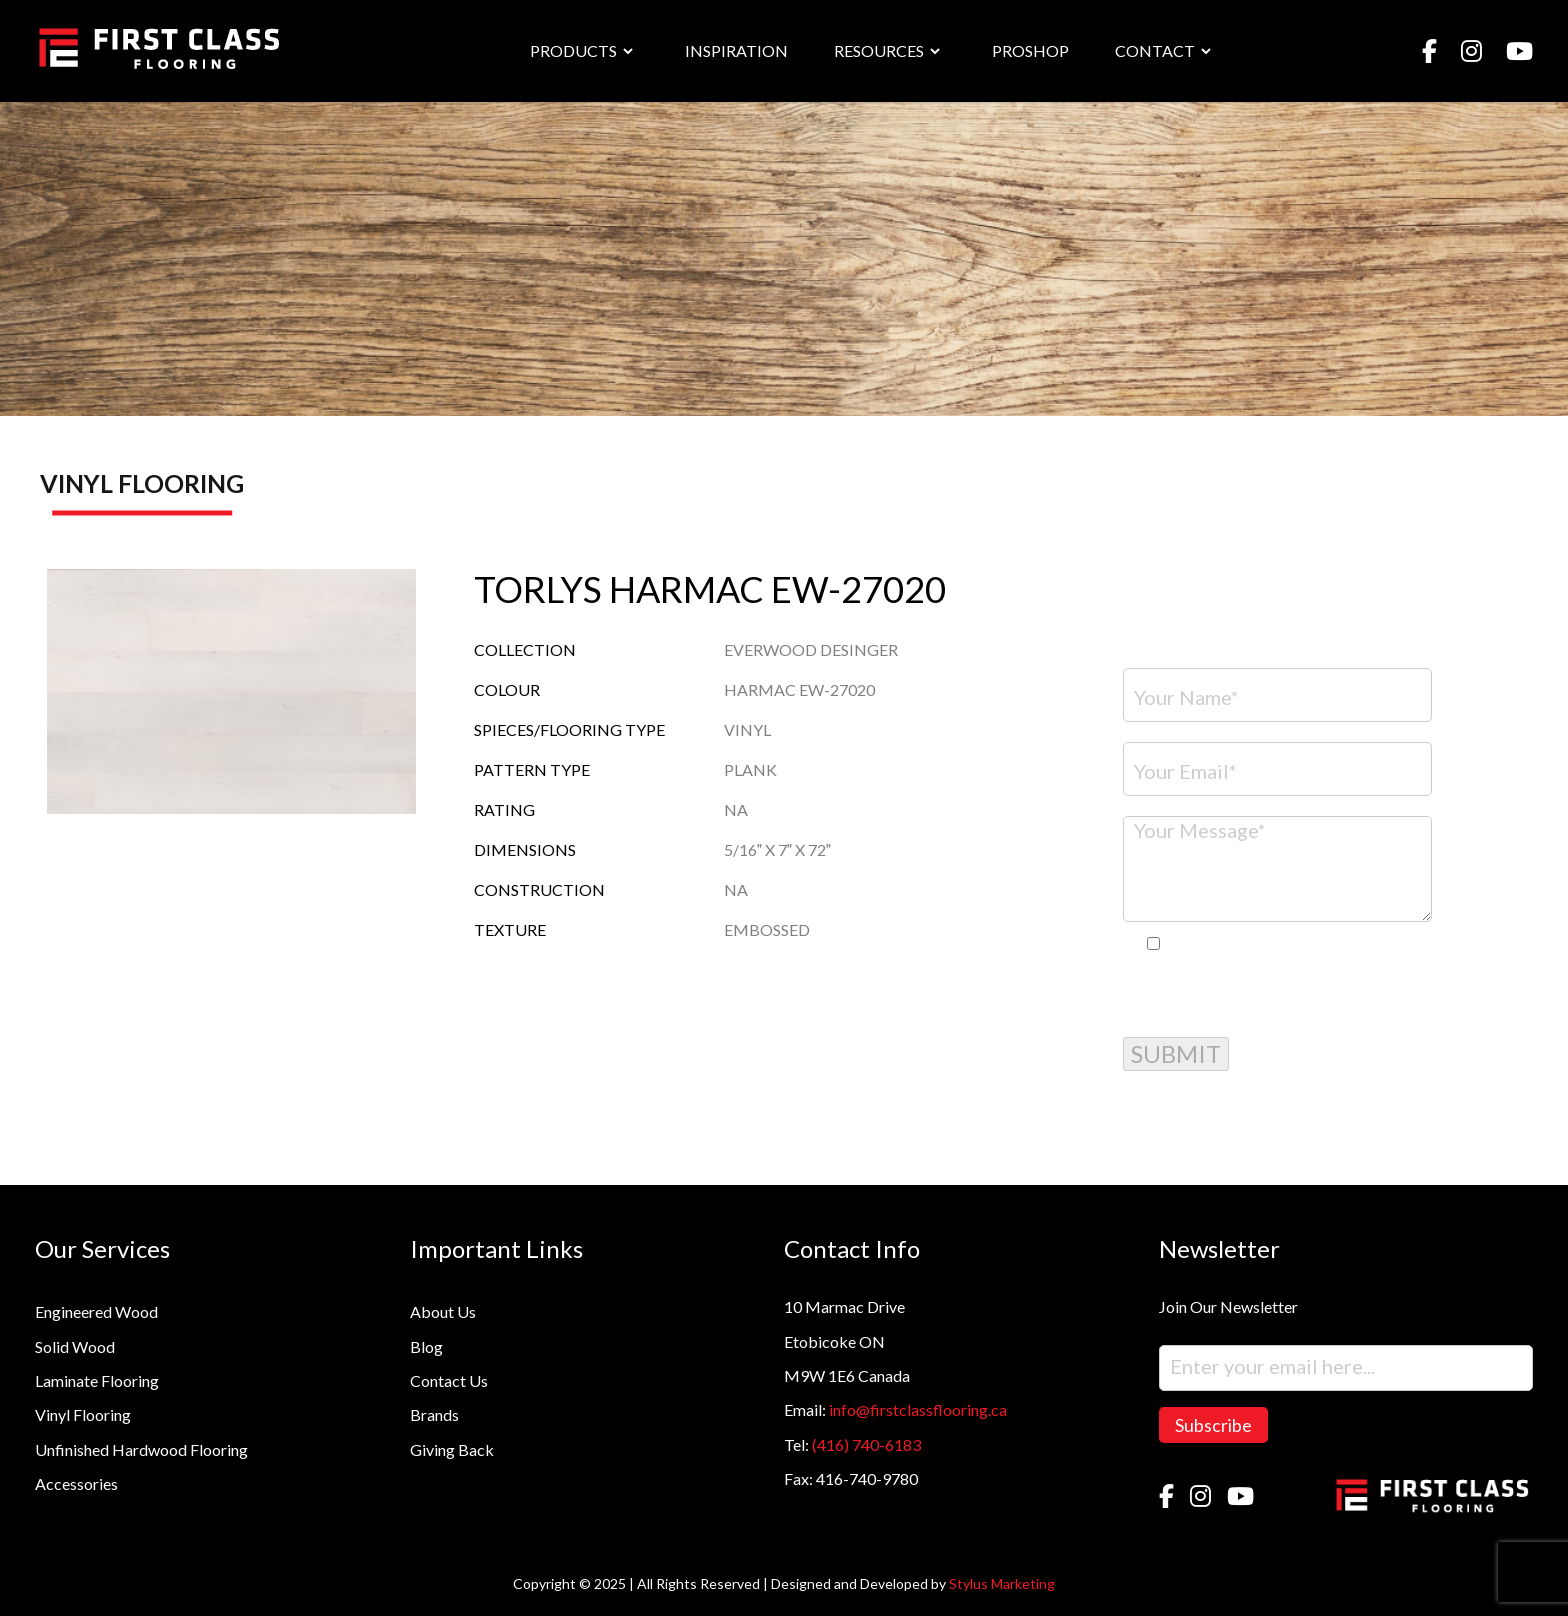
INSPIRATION (736, 50)
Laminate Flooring (97, 1380)
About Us (443, 1311)
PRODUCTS (573, 50)
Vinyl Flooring (83, 1414)
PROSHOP (1030, 50)
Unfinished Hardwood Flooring (141, 1449)
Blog (426, 1346)
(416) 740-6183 (866, 1444)
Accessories (76, 1483)
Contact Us (449, 1380)
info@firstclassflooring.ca (918, 1409)
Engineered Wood (96, 1311)
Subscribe (1213, 1425)
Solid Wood (75, 1346)
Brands (434, 1414)
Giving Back (452, 1449)
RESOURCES (879, 50)
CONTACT (1155, 50)
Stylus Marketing (1002, 1583)
